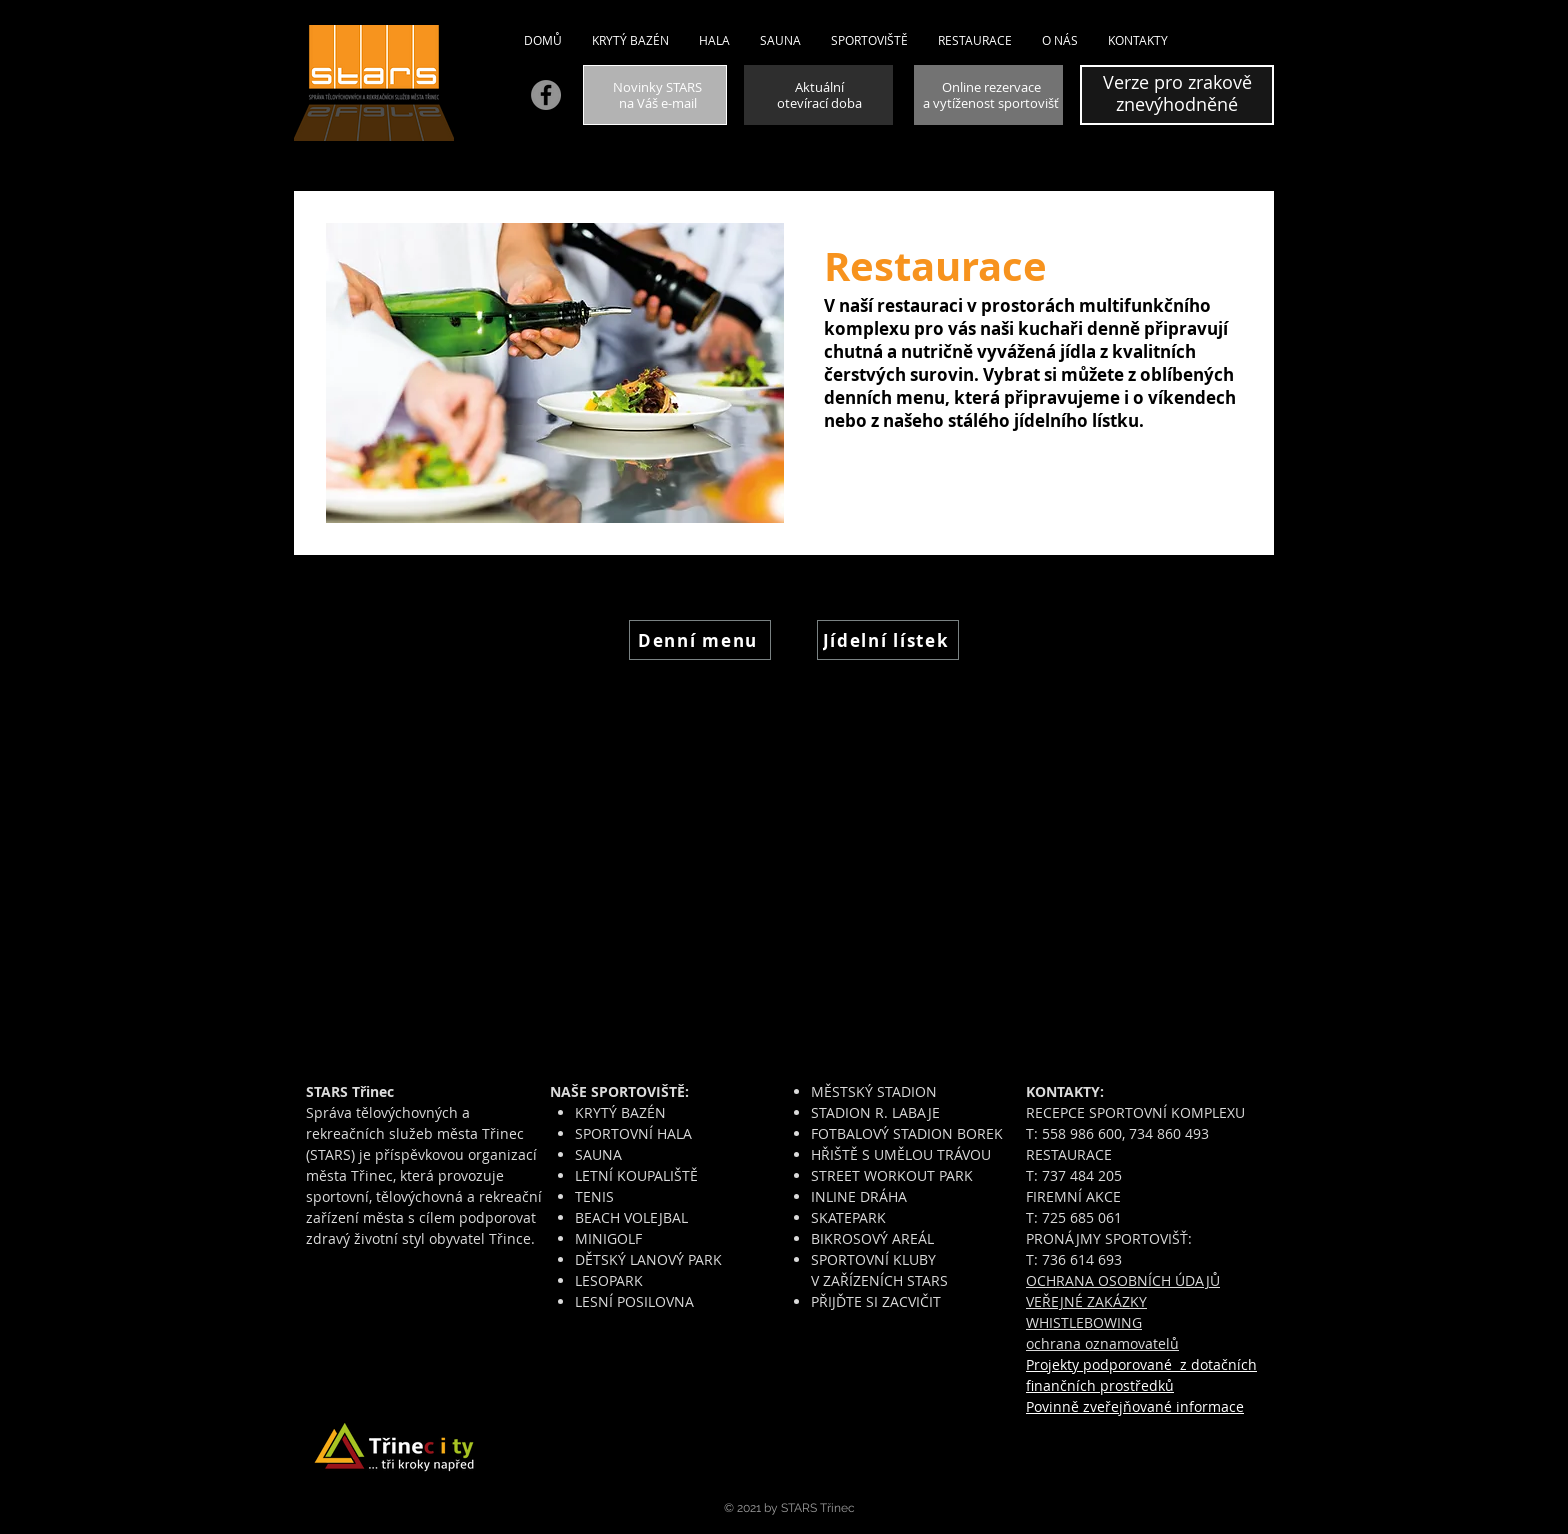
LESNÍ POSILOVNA (634, 1301)
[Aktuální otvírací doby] (818, 95)
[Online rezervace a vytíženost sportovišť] (988, 95)
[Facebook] (546, 95)
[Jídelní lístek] (888, 640)
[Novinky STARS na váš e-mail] (655, 95)
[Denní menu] (700, 640)
